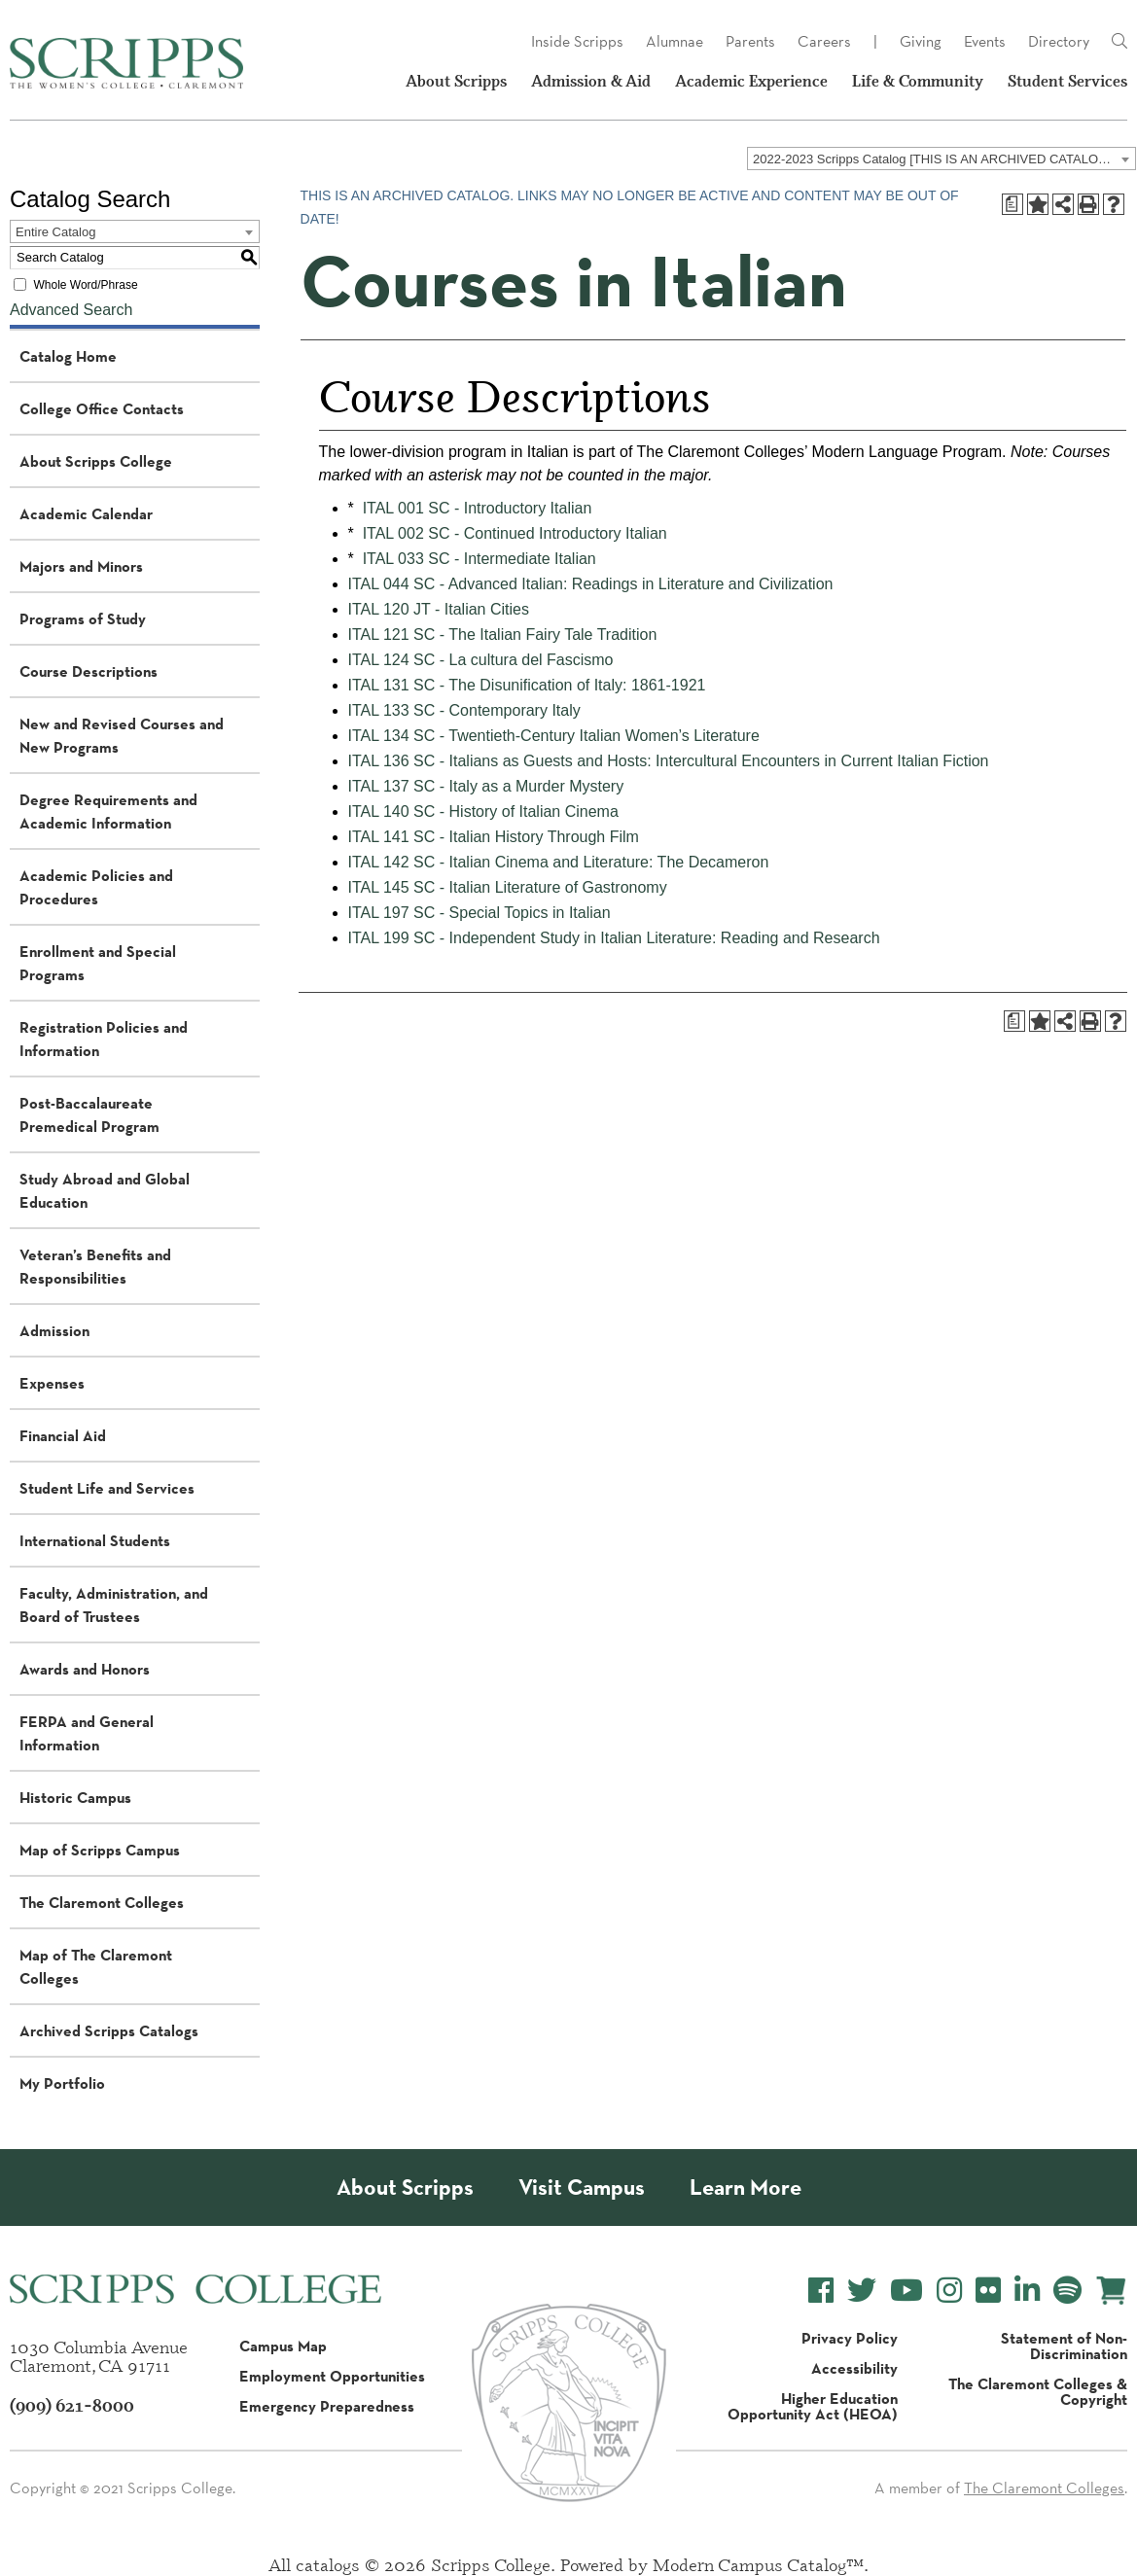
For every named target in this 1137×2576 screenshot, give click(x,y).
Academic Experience (751, 81)
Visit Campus (581, 2187)
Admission (54, 1330)
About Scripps (456, 81)
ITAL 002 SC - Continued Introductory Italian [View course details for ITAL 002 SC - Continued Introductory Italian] (515, 533)
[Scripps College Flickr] (988, 2291)
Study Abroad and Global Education (104, 1190)
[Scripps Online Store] (1111, 2291)
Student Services (1067, 81)
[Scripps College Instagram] (949, 2291)
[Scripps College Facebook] (821, 2291)
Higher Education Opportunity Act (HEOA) (813, 2405)
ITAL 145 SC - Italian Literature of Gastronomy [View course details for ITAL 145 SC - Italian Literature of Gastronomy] (507, 887)
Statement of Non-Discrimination (1064, 2345)
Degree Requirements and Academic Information (108, 811)
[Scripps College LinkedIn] (1027, 2291)
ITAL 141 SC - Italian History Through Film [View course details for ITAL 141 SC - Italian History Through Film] (493, 837)
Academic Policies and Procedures (96, 886)
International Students (94, 1540)
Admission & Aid (591, 81)
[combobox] (941, 158)
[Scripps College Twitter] (861, 2291)
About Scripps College (95, 461)
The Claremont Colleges (101, 1902)
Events (985, 41)
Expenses (52, 1383)
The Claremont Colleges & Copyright (1037, 2391)
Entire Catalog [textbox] (55, 232)
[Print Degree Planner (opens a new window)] (1012, 204)
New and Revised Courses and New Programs (121, 735)
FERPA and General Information (86, 1732)
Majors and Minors (81, 566)
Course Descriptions (88, 671)
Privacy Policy (849, 2338)
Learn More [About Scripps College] (745, 2187)
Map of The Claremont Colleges (95, 1966)
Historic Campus (75, 1797)
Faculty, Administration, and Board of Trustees (113, 1604)
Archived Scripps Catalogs (108, 2030)
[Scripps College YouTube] (906, 2291)
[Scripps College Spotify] (1067, 2291)
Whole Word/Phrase (85, 285)
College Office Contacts (101, 408)
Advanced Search (71, 309)
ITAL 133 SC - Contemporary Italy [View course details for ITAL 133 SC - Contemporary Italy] (464, 710)
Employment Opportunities (332, 2375)
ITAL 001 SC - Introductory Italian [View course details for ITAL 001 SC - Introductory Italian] (477, 508)
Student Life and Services (107, 1488)
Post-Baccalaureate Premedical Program (89, 1114)
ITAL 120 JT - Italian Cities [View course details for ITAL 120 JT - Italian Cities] (438, 609)
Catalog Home (68, 356)
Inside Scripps (577, 41)
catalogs (328, 2564)
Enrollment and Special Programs (97, 962)
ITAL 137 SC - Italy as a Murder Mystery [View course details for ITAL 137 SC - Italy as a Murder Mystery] (486, 786)
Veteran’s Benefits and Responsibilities (95, 1266)
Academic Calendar (86, 513)
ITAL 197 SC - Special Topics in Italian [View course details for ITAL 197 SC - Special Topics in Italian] (479, 912)
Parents (750, 41)
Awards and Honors (84, 1668)
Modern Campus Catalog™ (758, 2564)
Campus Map (283, 2345)
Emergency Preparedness (326, 2406)
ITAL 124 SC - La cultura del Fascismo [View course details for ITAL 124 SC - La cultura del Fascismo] (481, 660)
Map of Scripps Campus (99, 1849)
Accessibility (854, 2368)
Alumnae (674, 41)
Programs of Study (82, 618)
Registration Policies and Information (103, 1038)
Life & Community (917, 81)
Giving (921, 41)
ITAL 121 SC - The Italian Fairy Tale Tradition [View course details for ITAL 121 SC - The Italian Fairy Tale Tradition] (502, 634)
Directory (1058, 41)
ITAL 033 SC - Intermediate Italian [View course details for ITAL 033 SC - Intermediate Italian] (479, 558)
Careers (824, 41)
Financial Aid (62, 1435)
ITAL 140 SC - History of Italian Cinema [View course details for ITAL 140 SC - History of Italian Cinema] (483, 811)
